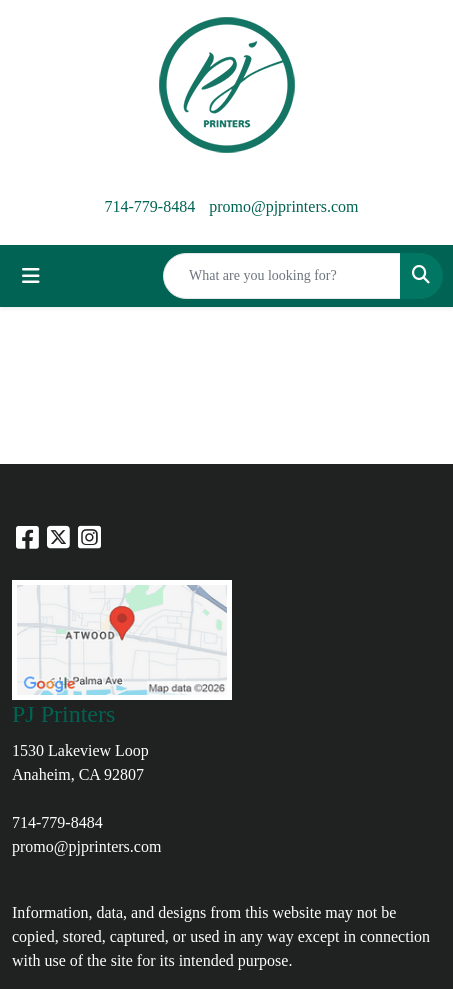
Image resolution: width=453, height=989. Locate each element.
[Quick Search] (282, 276)
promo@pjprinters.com (283, 206)
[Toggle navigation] (31, 276)
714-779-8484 (149, 206)
